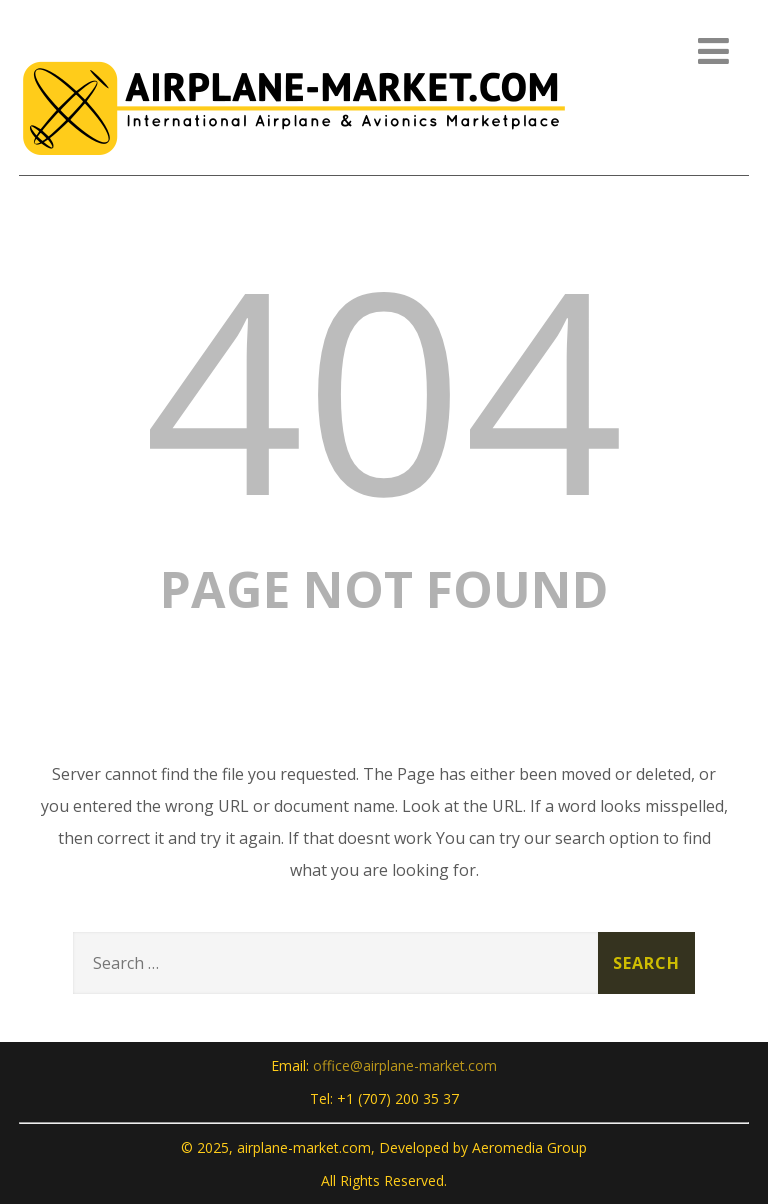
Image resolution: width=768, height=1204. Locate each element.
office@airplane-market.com (405, 1065)
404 (384, 386)
